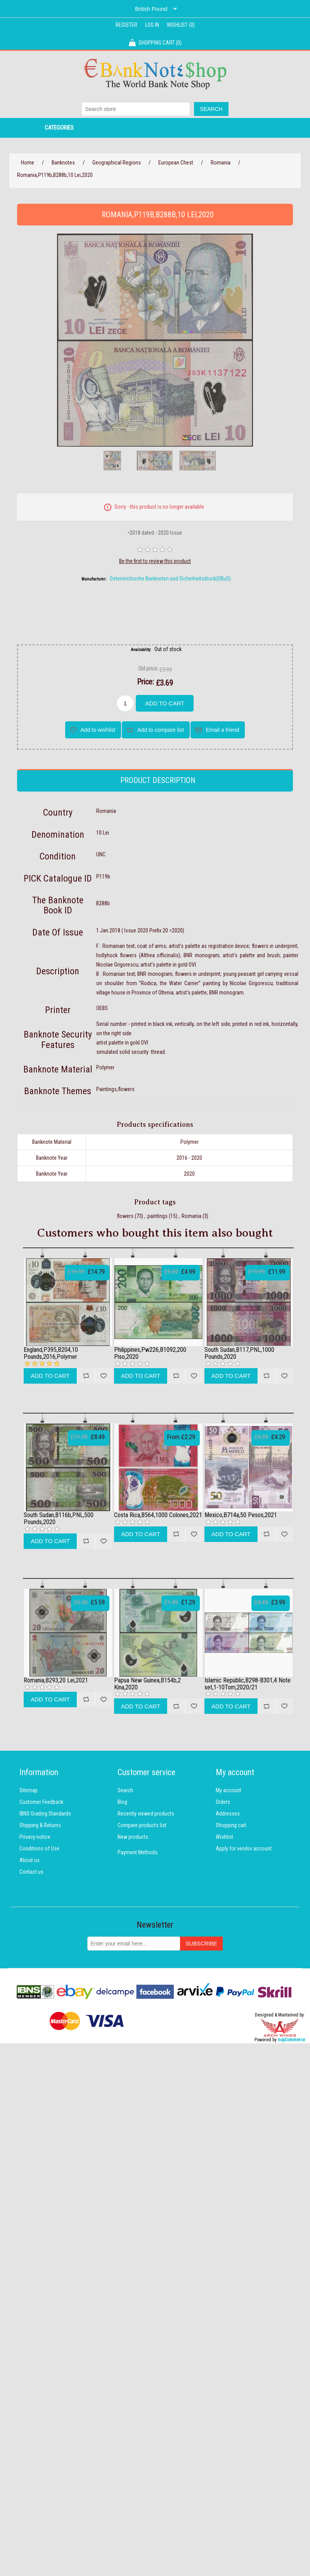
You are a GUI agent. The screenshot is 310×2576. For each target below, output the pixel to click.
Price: (145, 681)
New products (133, 1837)
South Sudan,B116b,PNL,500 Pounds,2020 (59, 1518)
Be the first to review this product (155, 561)
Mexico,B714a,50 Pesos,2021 (240, 1515)
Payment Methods (138, 1852)
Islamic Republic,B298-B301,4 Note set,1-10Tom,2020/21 (247, 1684)
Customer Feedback (41, 1802)
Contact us (31, 1872)
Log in (152, 25)
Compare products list (142, 1825)
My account (228, 1790)
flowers (125, 1216)
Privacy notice (34, 1837)
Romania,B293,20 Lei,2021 (56, 1680)
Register (126, 25)
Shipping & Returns (40, 1825)
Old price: (148, 668)
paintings (157, 1216)
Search (125, 1790)
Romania (191, 1216)
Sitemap (28, 1790)
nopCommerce (291, 2039)
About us (29, 1860)
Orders (223, 1802)
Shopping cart (231, 1825)
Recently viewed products (146, 1813)
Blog (122, 1802)
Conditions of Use (39, 1848)
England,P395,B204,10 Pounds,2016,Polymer (51, 1353)
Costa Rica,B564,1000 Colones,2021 (158, 1515)
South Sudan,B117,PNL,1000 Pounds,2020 (239, 1353)
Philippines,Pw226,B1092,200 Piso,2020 (150, 1353)
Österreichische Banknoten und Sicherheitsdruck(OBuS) (170, 578)
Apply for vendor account (244, 1848)
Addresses (228, 1813)
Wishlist (224, 1837)
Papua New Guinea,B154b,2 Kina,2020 (147, 1684)
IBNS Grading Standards (45, 1813)
